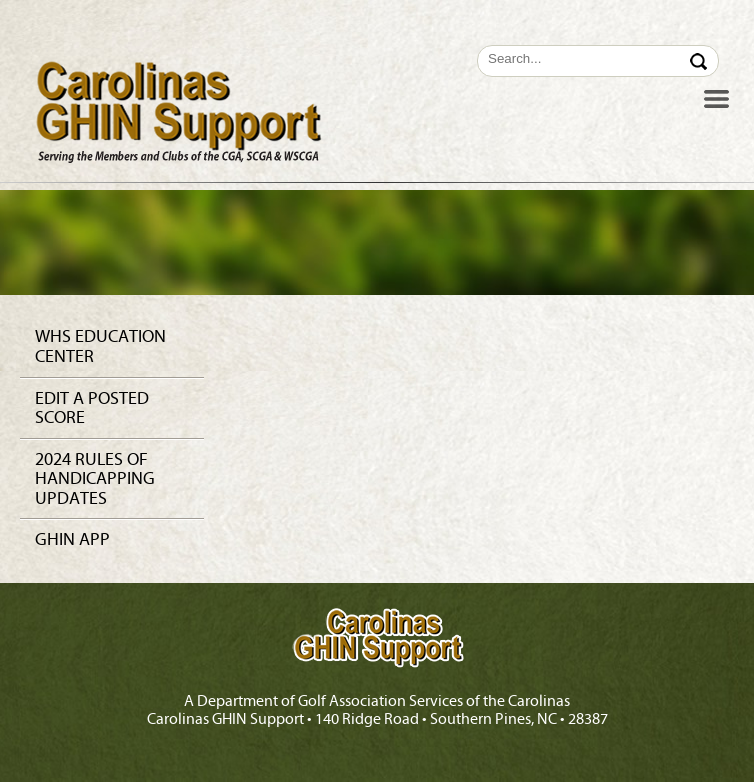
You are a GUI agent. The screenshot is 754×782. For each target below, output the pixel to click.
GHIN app (72, 539)
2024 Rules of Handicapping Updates (95, 479)
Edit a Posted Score (92, 408)
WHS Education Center (100, 346)
